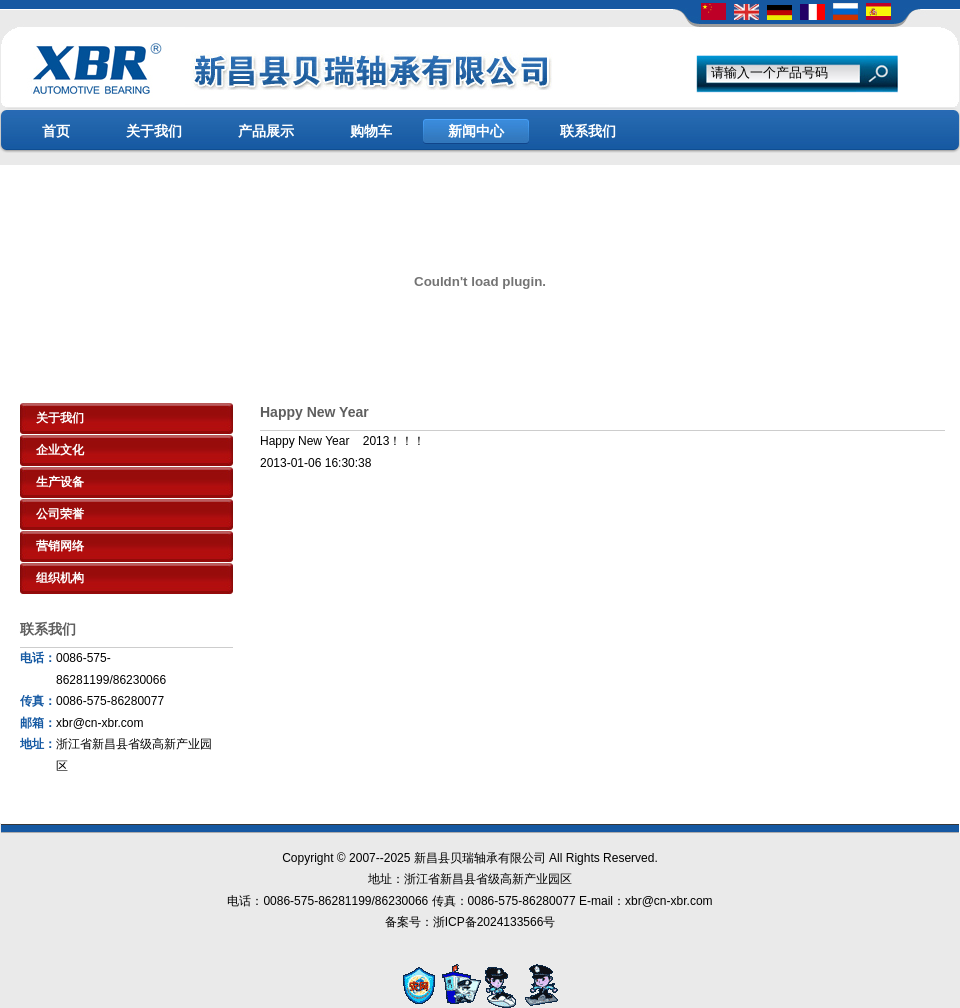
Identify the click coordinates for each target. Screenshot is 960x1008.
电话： (38, 658)
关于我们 (60, 418)
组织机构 (60, 578)
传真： (38, 701)
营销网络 (60, 546)
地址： (38, 744)
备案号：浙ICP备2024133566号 (470, 922)
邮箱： (38, 723)
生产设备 (60, 482)
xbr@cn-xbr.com (100, 723)
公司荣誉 (60, 514)
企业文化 (60, 450)
